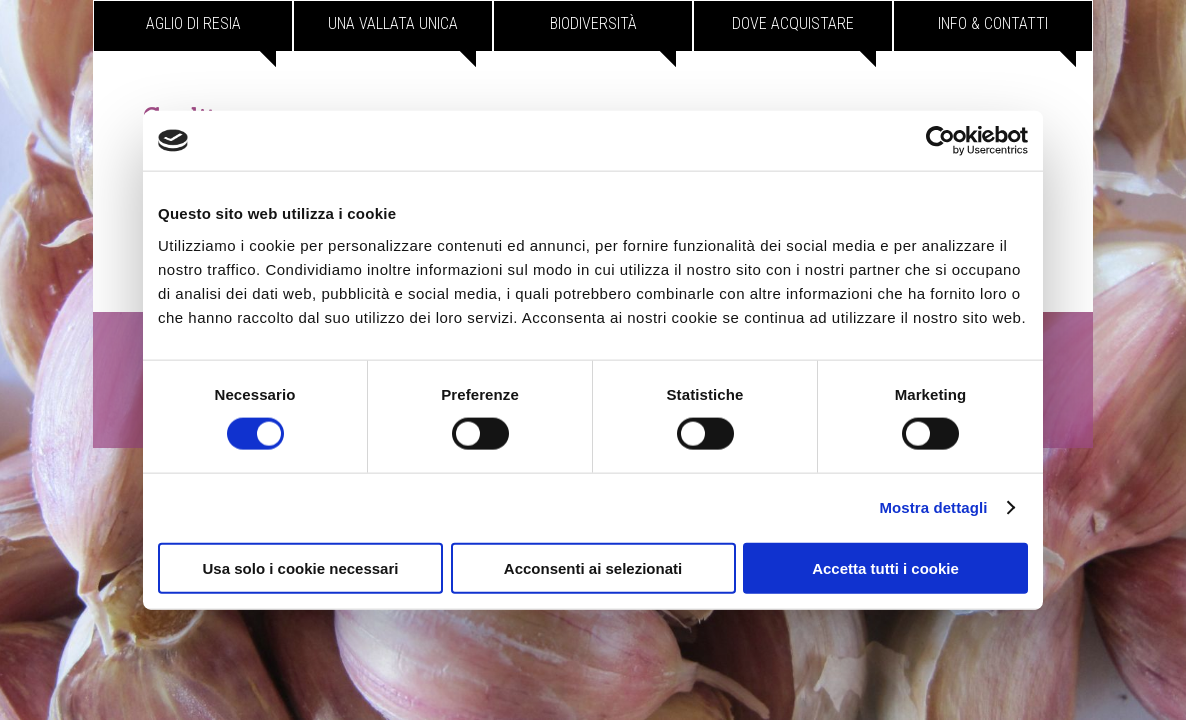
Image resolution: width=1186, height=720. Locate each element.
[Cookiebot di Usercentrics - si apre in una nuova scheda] (940, 141)
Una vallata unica (393, 23)
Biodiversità (593, 23)
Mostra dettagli (933, 507)
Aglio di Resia (193, 23)
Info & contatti (993, 23)
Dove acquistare (793, 23)
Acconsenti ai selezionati (593, 567)
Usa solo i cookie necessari (301, 567)
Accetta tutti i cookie (885, 567)
